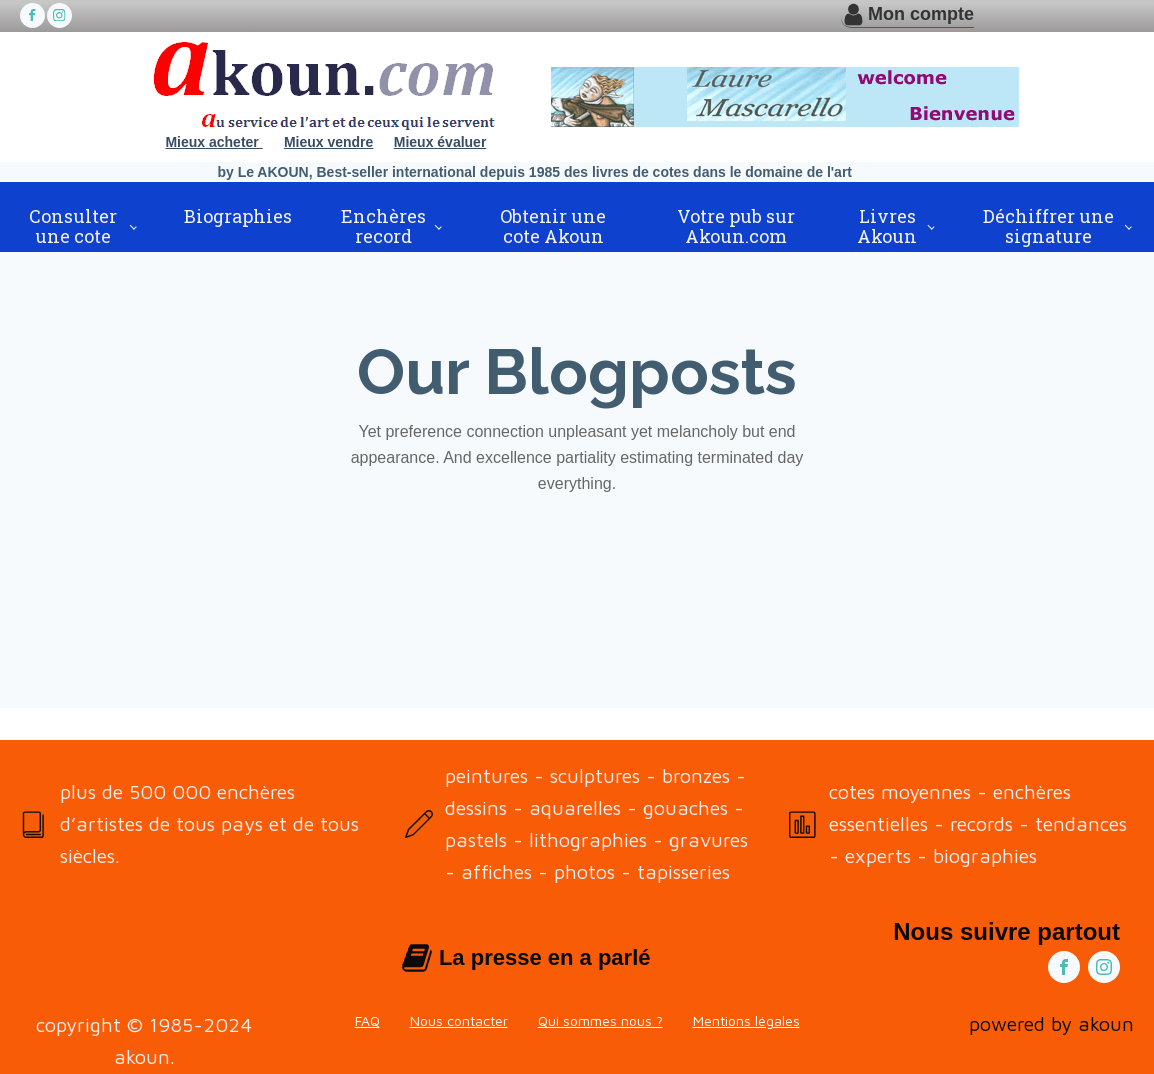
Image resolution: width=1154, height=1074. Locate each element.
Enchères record (383, 226)
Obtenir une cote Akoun (553, 226)
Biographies (238, 216)
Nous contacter (459, 1020)
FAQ (367, 1020)
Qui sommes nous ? (600, 1020)
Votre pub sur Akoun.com (736, 226)
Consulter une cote (73, 226)
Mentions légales (746, 1020)
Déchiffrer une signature (1048, 226)
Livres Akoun (887, 226)
